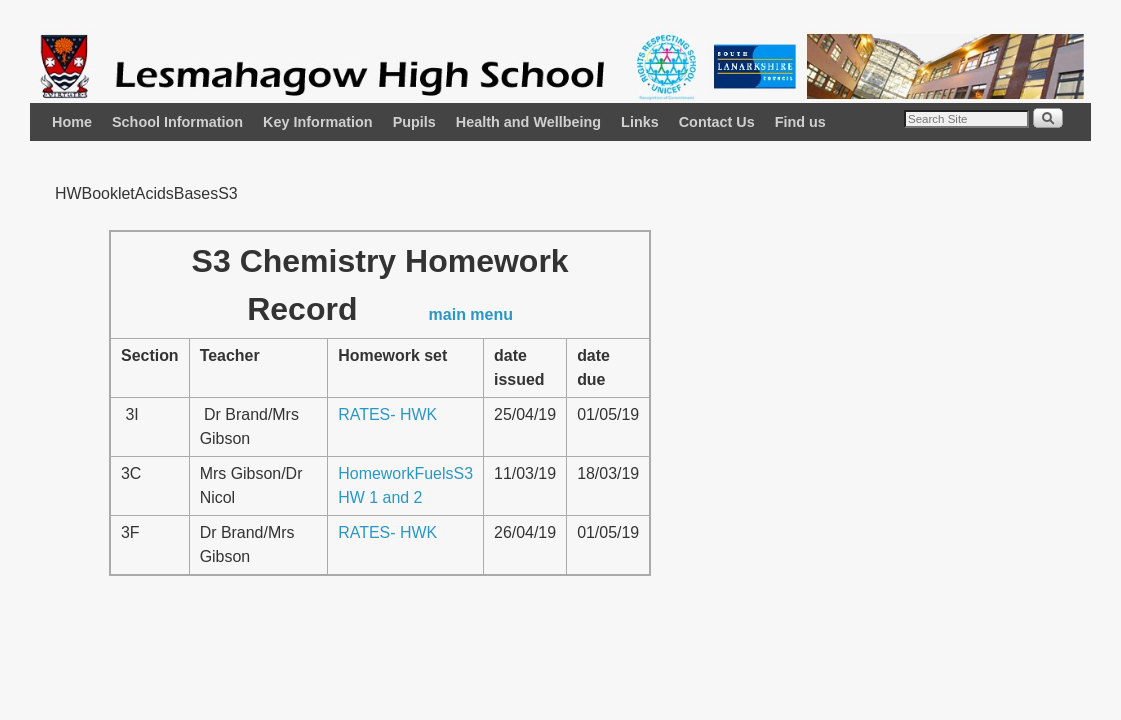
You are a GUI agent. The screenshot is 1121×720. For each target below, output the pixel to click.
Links (640, 122)
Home (72, 122)
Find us (800, 122)
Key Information (318, 122)
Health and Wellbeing (528, 122)
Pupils (414, 122)
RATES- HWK (387, 414)
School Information (177, 122)
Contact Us (717, 122)
